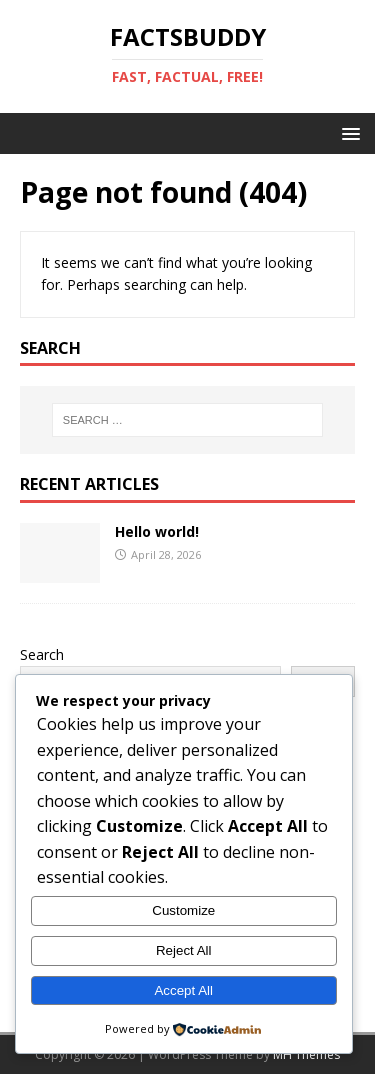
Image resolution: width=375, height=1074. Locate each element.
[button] (347, 132)
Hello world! (157, 531)
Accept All (183, 990)
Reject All (184, 950)
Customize (183, 910)
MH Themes (306, 1054)
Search (42, 654)
